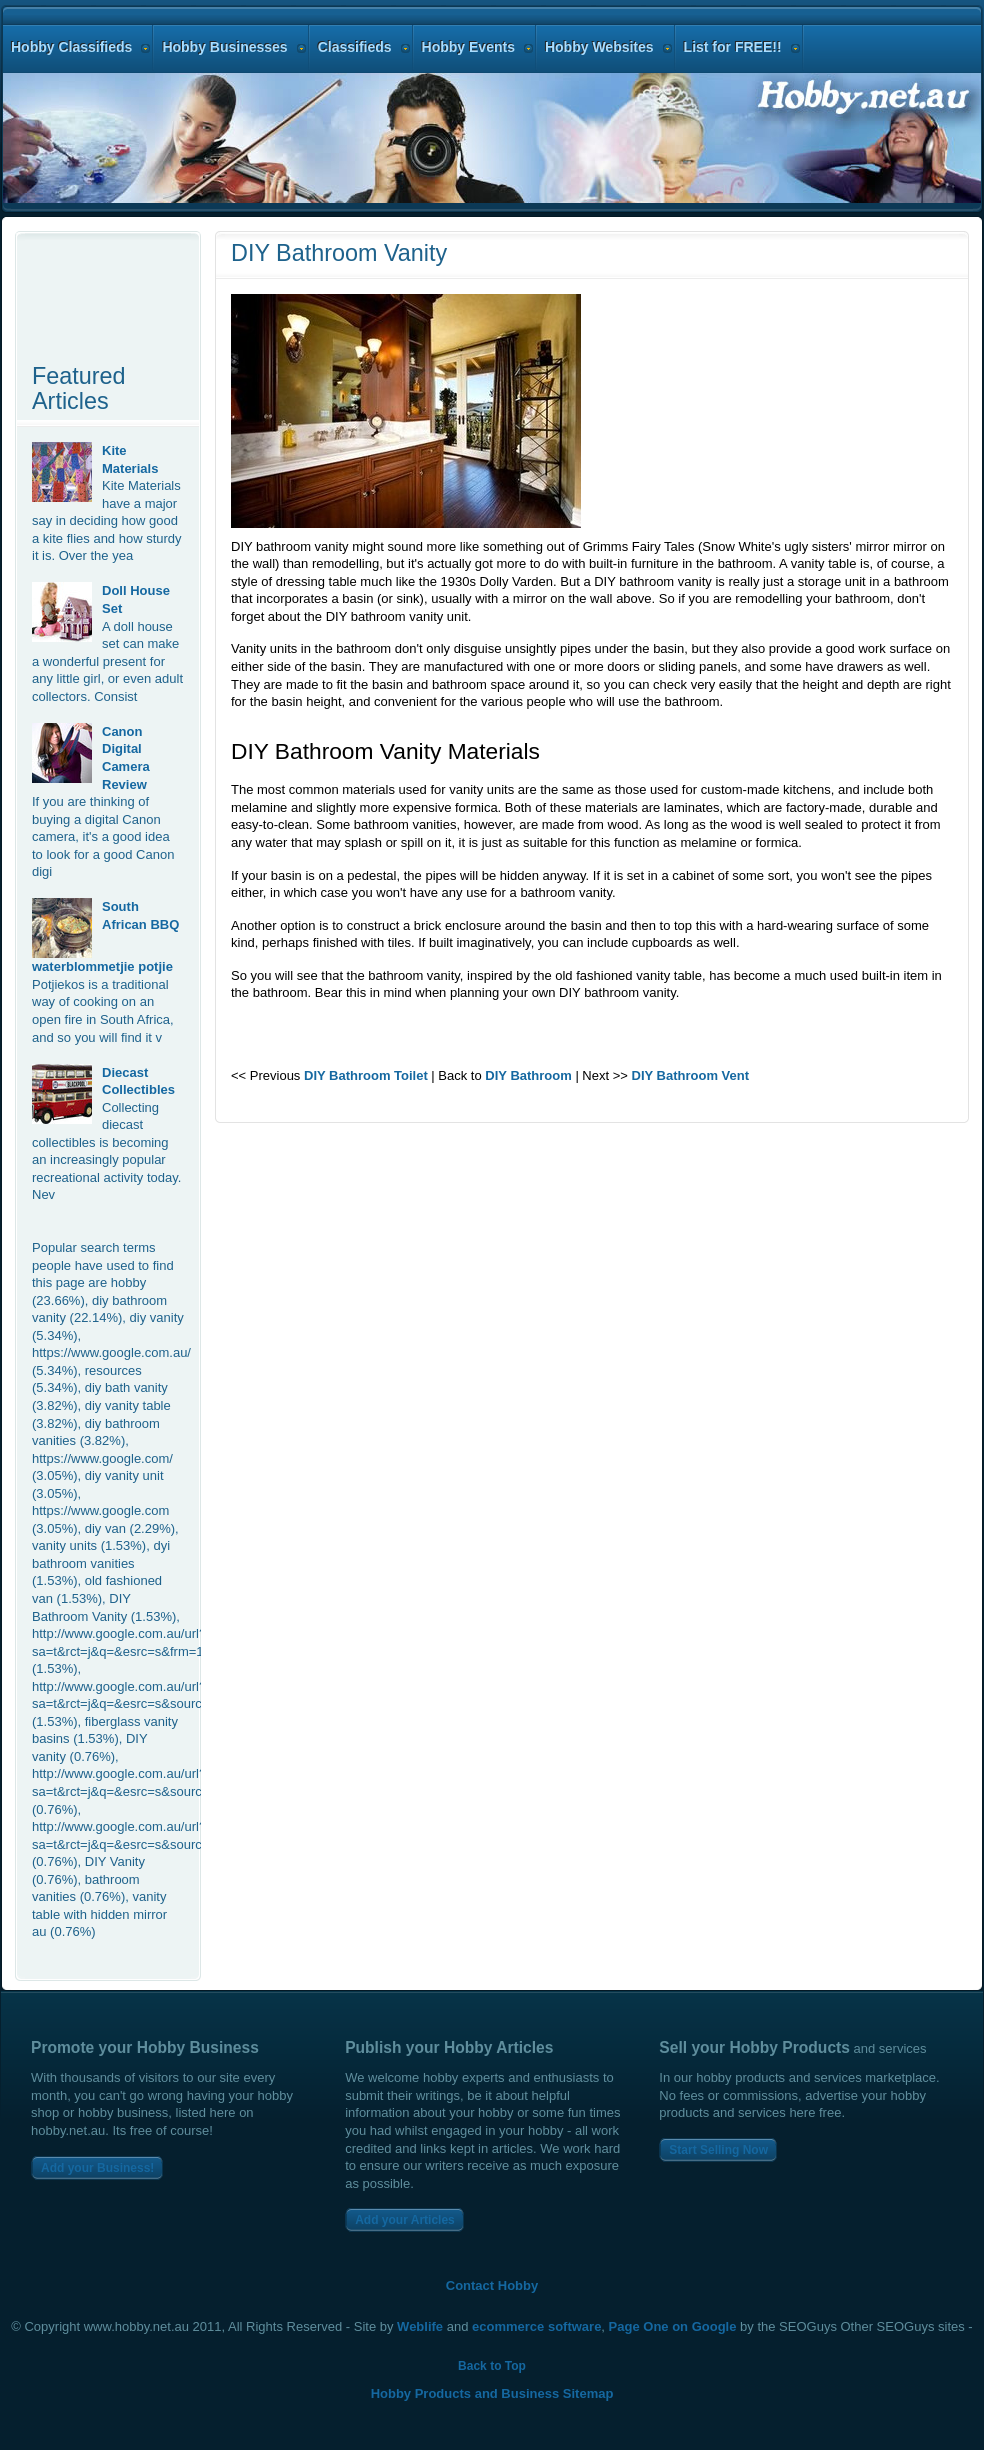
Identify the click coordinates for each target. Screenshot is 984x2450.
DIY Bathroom (528, 1075)
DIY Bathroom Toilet (366, 1075)
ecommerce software (536, 2326)
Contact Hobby (492, 2285)
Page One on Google (673, 2326)
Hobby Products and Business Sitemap (492, 2393)
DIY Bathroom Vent (691, 1075)
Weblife (420, 2326)
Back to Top (492, 2366)
